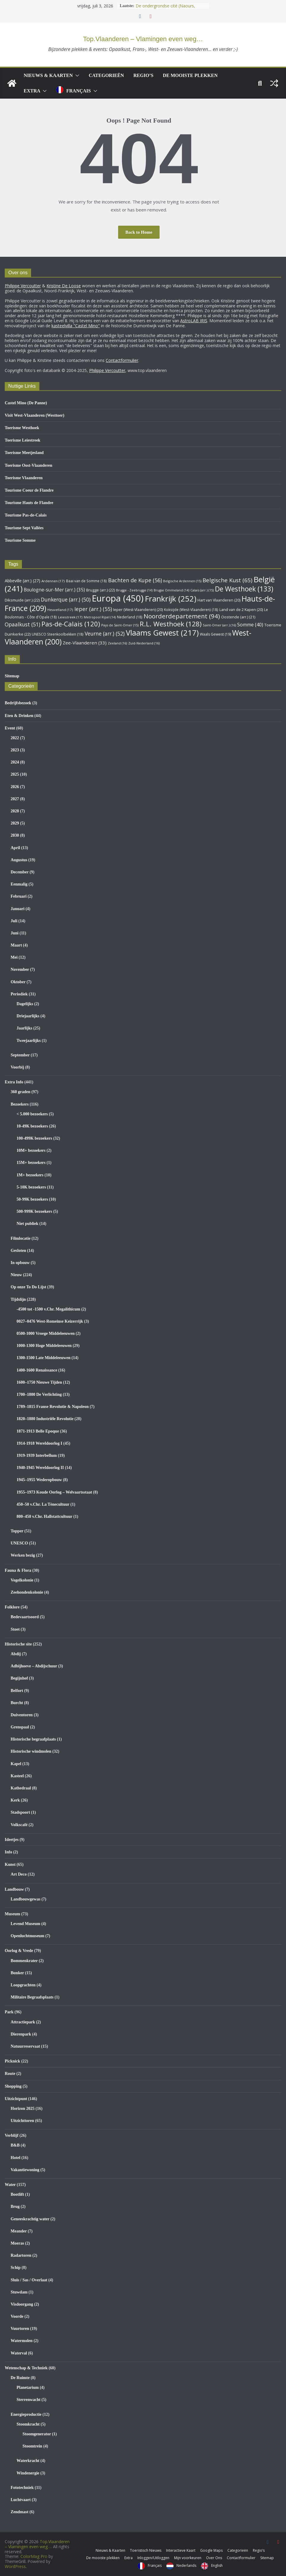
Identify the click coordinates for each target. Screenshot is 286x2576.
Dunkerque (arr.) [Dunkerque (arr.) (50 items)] (66, 599)
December (19, 872)
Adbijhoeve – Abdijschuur (34, 1666)
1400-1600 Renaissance (37, 1370)
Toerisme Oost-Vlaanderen (28, 465)
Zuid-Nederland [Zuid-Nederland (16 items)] (144, 643)
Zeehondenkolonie (27, 1592)
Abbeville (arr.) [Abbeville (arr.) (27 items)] (22, 580)
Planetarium (28, 2387)
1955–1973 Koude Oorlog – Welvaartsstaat (54, 1492)
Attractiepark (23, 2022)
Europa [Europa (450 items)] (118, 598)
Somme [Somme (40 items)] (250, 624)
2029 (15, 823)
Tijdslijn (18, 1299)
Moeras (17, 2243)
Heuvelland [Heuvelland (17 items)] (60, 609)
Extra (32, 90)
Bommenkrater (24, 1961)
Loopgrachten (23, 1985)
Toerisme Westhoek (22, 428)
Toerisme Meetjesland (24, 452)
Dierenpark (21, 2034)
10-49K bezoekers (32, 1126)
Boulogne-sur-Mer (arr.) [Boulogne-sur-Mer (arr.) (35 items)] (54, 589)
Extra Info (14, 1082)
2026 (15, 787)
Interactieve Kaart (180, 2550)
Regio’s (144, 75)
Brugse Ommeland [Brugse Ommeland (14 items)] (171, 590)
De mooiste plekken (190, 75)
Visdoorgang (22, 2304)
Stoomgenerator (37, 2434)
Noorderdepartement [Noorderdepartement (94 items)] (182, 616)
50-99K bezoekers (32, 1199)
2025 (15, 774)
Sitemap (12, 676)
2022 (15, 738)
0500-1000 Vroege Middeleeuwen (46, 1333)
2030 (15, 835)
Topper (17, 1531)
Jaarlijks (24, 1028)
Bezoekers (20, 1104)
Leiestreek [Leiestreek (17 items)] (70, 617)
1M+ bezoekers (30, 1175)
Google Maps (211, 2550)
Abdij (16, 1654)
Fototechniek (22, 2487)
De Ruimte (20, 2377)
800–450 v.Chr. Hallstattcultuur (44, 1516)
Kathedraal (21, 1788)
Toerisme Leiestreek (22, 440)
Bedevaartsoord (25, 1617)
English (217, 2565)
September (20, 1055)
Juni (14, 933)
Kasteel (17, 1776)
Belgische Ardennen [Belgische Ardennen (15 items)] (182, 581)
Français (78, 90)
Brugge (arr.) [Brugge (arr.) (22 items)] (100, 590)
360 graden (20, 1092)
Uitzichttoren (22, 2120)
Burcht (17, 1703)
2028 (15, 811)
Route (10, 2073)
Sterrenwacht (29, 2399)
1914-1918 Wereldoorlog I (39, 1443)
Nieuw (16, 1275)
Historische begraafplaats (33, 1739)
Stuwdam (19, 2292)
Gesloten (18, 1250)
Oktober (18, 982)
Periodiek (19, 994)
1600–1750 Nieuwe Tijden (39, 1382)
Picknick (12, 2061)
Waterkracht (28, 2460)
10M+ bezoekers (31, 1150)
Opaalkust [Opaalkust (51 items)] (22, 624)
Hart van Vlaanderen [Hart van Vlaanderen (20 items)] (218, 600)
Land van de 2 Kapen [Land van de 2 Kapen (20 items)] (241, 609)
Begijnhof (19, 1678)
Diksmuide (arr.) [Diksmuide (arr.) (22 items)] (22, 600)
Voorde (17, 2316)
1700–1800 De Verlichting (39, 1394)
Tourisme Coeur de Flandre (29, 490)
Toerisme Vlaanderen (24, 478)
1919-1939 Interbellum (37, 1455)
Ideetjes (12, 1839)
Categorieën (106, 75)
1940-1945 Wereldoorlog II (40, 1467)
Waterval (19, 2353)
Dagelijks (25, 1004)
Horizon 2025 (23, 2108)
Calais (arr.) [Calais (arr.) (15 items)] (202, 590)
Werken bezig (23, 1555)
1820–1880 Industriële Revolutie (45, 1419)
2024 (15, 762)
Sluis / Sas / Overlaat (29, 2280)
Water (10, 2184)
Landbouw (14, 1889)
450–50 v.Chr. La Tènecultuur (43, 1504)
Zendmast (19, 2512)
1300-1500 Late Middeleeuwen (43, 1358)
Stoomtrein (32, 2446)
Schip (15, 2267)
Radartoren (21, 2255)
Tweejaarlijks (29, 1040)
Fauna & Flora (18, 1570)
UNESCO (19, 1543)
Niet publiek (27, 1223)
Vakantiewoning (25, 2170)
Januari (18, 909)
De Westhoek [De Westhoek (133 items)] (244, 589)
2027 (15, 799)
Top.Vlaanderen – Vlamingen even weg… (143, 39)
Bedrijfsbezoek (18, 703)
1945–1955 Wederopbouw (39, 1480)
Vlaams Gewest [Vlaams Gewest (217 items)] (162, 633)
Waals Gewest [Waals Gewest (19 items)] (215, 634)
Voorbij (17, 1067)
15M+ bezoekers (31, 1162)
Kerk (15, 1800)
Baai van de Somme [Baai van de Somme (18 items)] (86, 580)
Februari (19, 896)
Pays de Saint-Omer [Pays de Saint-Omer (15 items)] (120, 625)
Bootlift (17, 2194)
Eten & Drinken (19, 715)
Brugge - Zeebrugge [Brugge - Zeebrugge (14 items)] (134, 590)
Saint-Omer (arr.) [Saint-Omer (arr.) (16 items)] (219, 625)
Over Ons (214, 2557)
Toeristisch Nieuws (145, 2550)
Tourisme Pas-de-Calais (25, 515)
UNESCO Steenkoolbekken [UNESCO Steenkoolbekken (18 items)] (57, 634)
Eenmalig (19, 884)
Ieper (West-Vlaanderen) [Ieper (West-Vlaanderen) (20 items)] (138, 609)
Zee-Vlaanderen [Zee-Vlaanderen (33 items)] (85, 643)
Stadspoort (20, 1812)
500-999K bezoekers (34, 1211)
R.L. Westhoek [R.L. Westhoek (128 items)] (171, 623)
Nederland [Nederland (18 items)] (129, 617)
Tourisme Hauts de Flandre (29, 503)
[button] (76, 75)
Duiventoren (22, 1715)
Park (9, 2012)
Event (10, 728)
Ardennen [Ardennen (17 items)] (53, 581)
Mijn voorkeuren (187, 2557)
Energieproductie (26, 2414)
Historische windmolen (31, 1751)
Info (8, 1852)
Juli (14, 921)
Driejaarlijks (28, 1016)
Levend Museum (25, 1923)
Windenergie (28, 2473)
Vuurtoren (20, 2328)
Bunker (17, 1973)
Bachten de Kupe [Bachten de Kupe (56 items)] (135, 580)
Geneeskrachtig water (30, 2219)
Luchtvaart (21, 2500)
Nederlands (186, 2565)
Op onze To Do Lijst (28, 1287)
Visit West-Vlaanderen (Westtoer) (34, 415)
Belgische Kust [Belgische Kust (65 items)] (227, 580)
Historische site (18, 1644)
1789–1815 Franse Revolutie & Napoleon (53, 1406)
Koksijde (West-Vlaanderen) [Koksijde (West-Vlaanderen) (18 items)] (191, 609)
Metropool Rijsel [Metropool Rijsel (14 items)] (100, 617)
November (20, 969)
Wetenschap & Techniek (26, 2368)
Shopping (13, 2086)
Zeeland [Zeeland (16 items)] (117, 643)
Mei (14, 957)
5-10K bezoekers (31, 1187)
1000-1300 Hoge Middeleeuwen (44, 1345)
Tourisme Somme (20, 540)
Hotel (15, 2157)
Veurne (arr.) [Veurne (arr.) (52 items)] (105, 633)
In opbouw (20, 1262)
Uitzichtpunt (16, 2099)
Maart (16, 945)
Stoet (15, 1629)
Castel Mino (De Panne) (26, 403)
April (15, 848)
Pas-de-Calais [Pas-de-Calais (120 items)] (70, 623)
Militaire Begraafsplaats (32, 1997)
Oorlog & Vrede (19, 1950)
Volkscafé (19, 1825)
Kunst (10, 1864)
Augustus (19, 860)
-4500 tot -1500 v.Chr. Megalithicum (48, 1309)
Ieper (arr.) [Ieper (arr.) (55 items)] (93, 608)
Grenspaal (20, 1727)
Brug (15, 2206)
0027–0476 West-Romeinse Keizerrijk (50, 1321)
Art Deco (19, 1874)
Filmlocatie (20, 1238)
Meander (19, 2231)
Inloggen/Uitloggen (153, 2557)
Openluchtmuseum (27, 1936)
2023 (15, 750)
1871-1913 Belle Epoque (38, 1431)
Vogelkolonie (22, 1580)
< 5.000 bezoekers (32, 1114)
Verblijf (11, 2135)
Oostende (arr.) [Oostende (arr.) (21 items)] (238, 617)
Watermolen (22, 2340)
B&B (15, 2145)
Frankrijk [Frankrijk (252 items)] (170, 598)
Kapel (16, 1764)
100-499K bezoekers (34, 1138)
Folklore (12, 1607)
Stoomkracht (28, 2424)
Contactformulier (241, 2557)
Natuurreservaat (25, 2046)
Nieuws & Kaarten (48, 75)
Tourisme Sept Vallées (24, 528)
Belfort (17, 1690)
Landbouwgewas (25, 1899)
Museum (12, 1914)
